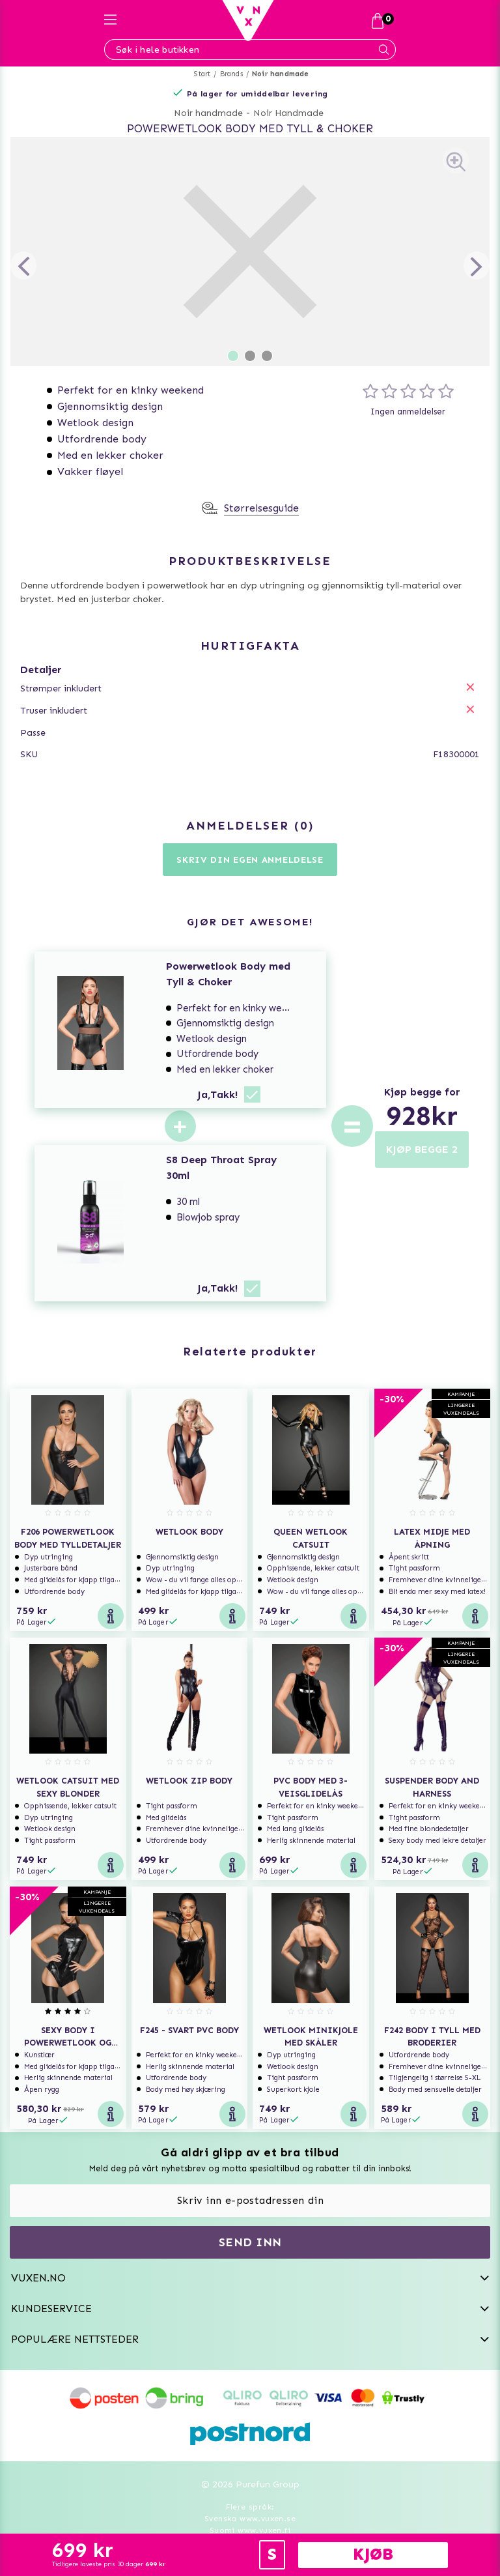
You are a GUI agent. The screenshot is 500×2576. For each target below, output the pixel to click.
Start (202, 74)
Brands (231, 74)
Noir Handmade (288, 113)
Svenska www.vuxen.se (250, 2518)
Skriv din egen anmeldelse (250, 859)
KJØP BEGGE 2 (422, 1149)
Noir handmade (280, 74)
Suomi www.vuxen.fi (250, 2530)
